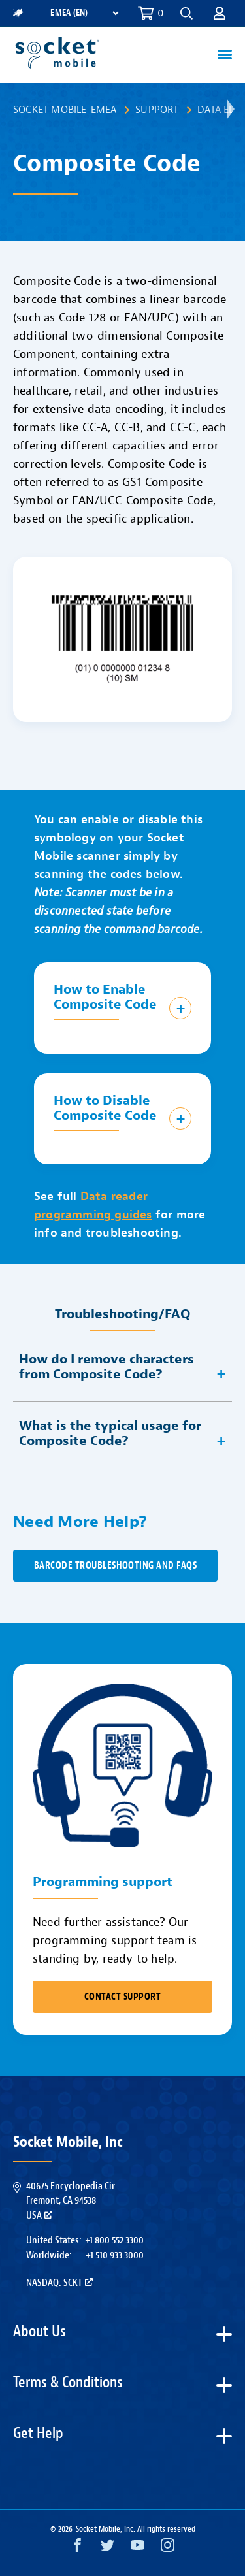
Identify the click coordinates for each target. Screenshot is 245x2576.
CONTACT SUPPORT (122, 1997)
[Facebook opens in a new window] (77, 2548)
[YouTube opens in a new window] (137, 2548)
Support (156, 109)
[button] (186, 13)
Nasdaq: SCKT (59, 2282)
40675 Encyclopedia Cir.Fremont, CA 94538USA (71, 2200)
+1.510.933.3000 (115, 2255)
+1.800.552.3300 (114, 2240)
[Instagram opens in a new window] (167, 2548)
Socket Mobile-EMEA (65, 109)
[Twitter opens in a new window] (107, 2548)
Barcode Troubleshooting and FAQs (115, 1565)
